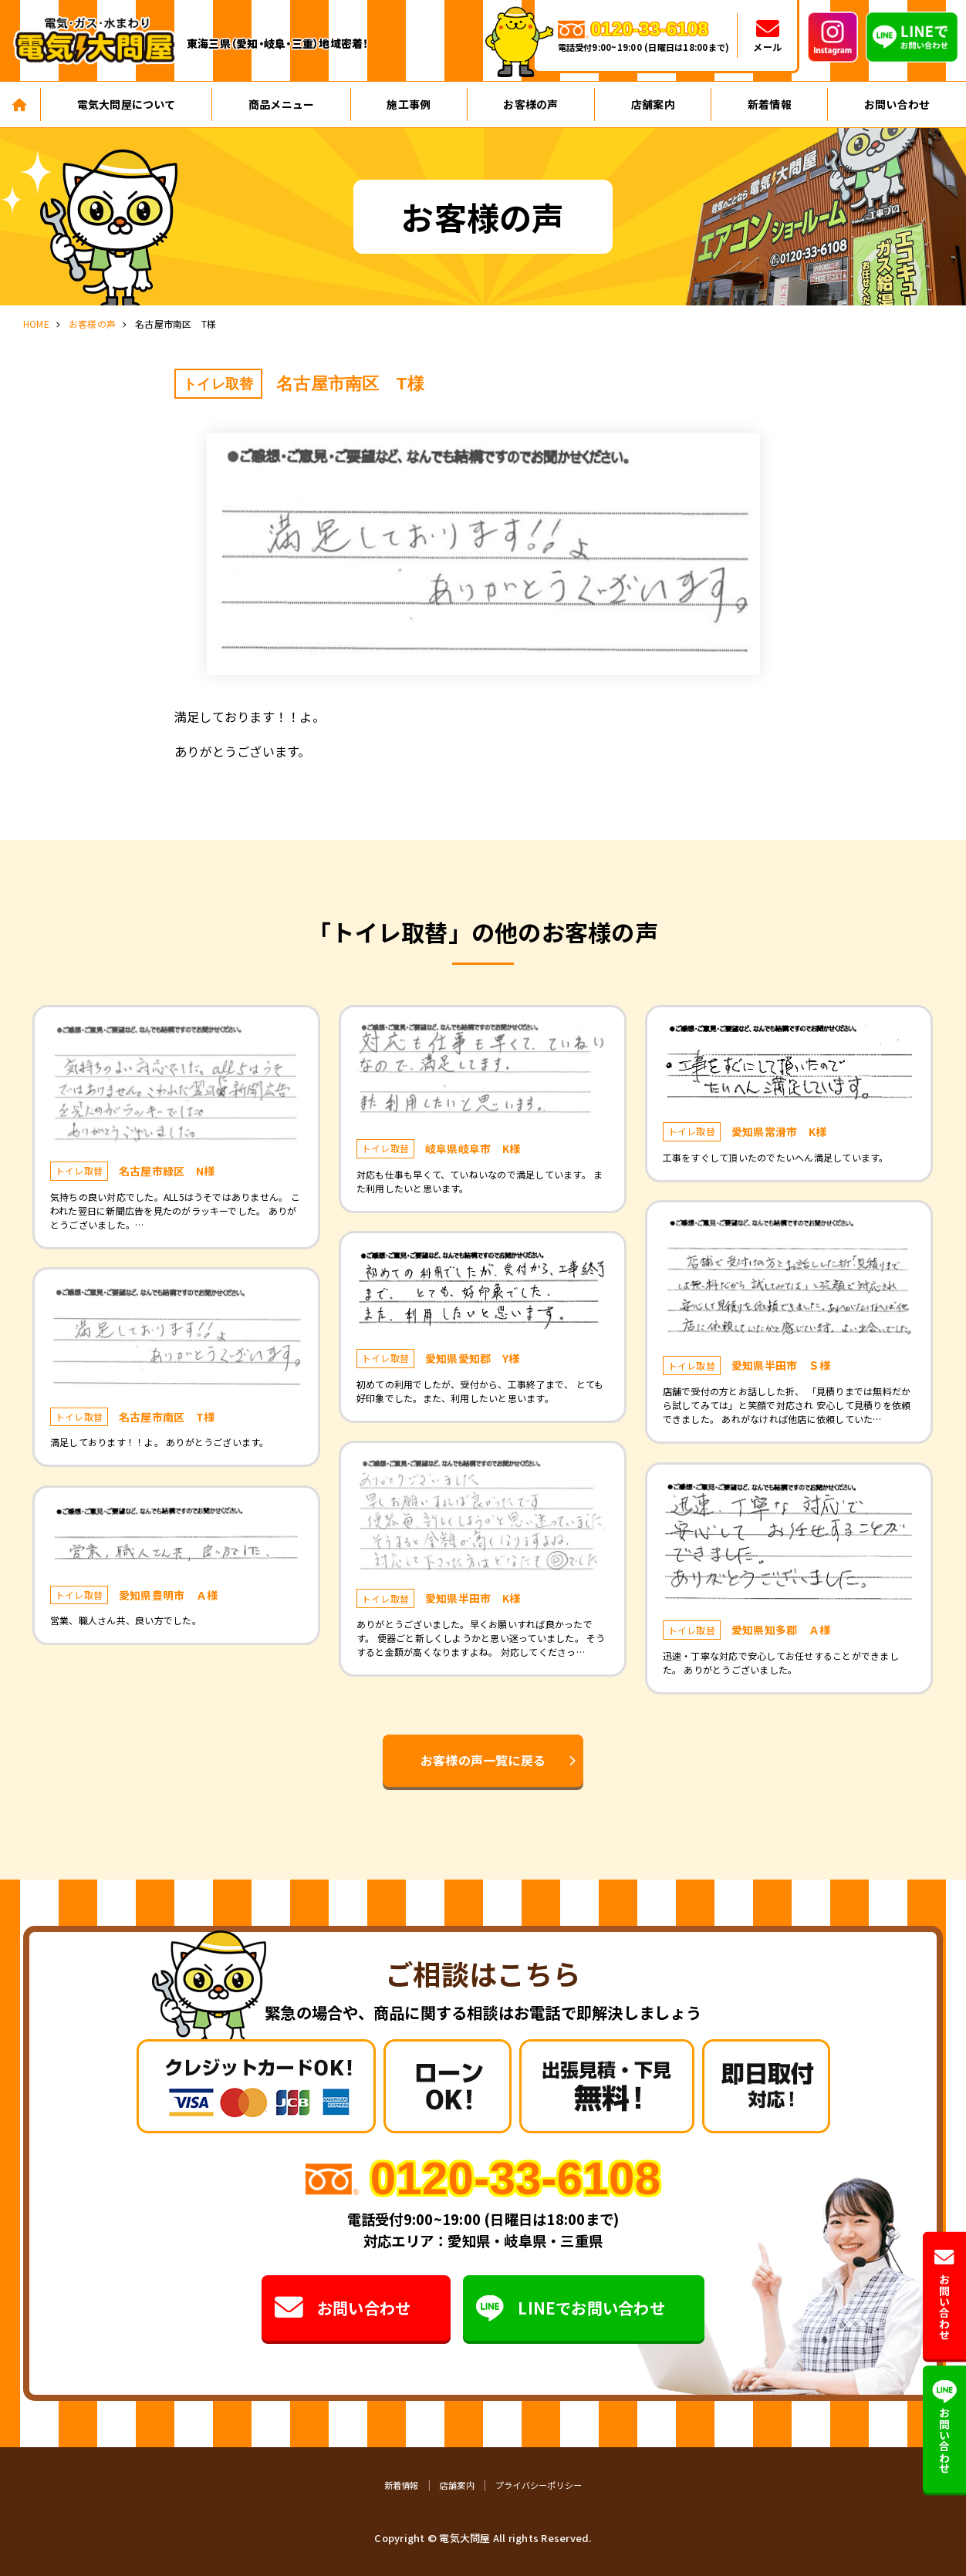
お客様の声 (530, 104)
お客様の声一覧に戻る (483, 1760)
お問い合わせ (342, 2308)
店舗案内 (653, 104)
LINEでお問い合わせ (570, 2307)
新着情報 (770, 104)
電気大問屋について (126, 104)
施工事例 (409, 104)
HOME (36, 323)
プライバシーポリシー (538, 2485)
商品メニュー (281, 104)
